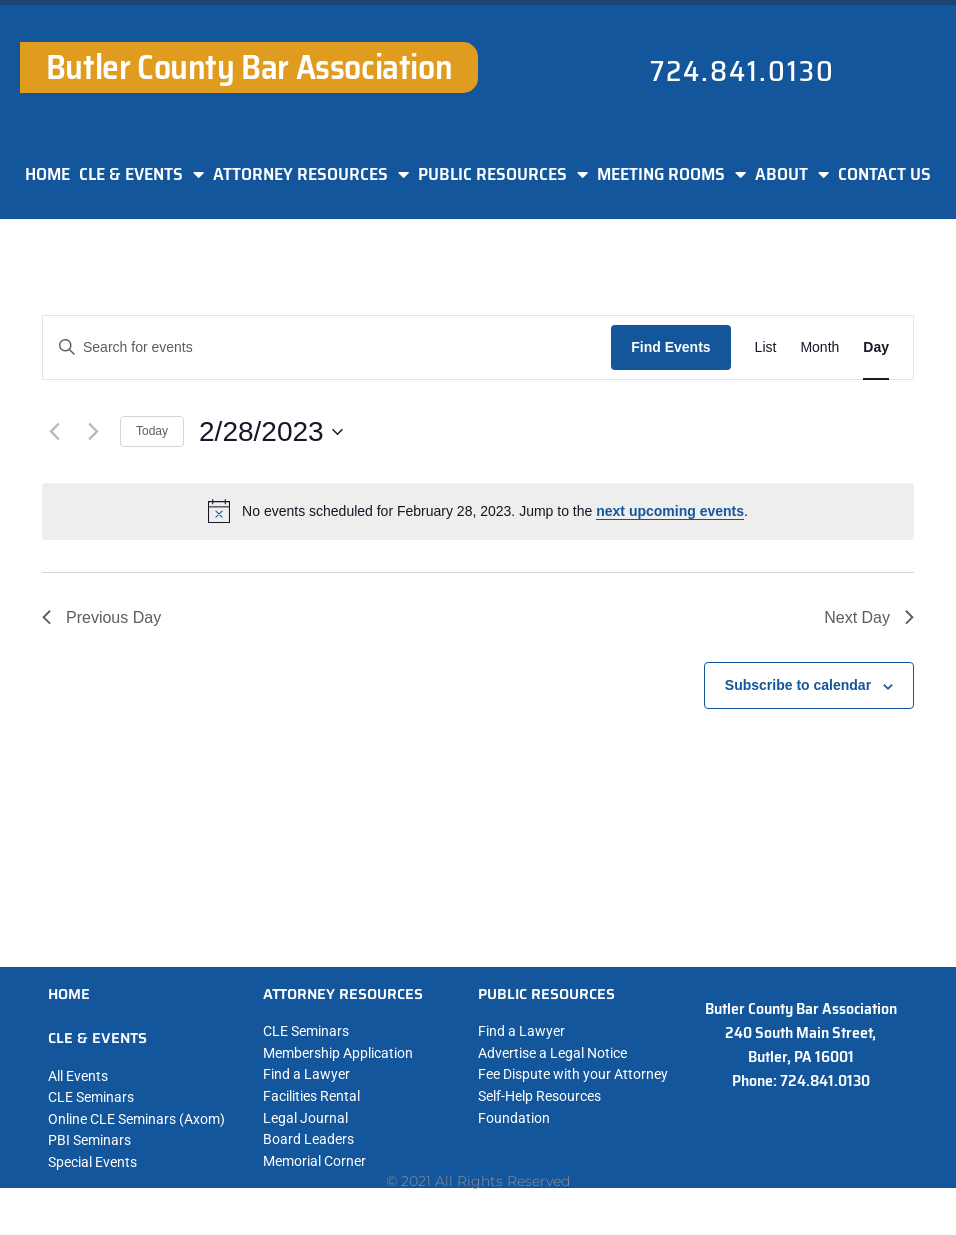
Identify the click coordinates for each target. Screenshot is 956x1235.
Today (152, 431)
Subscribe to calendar (798, 685)
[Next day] (93, 432)
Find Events (670, 347)
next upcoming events (670, 511)
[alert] (478, 511)
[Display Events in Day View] (876, 347)
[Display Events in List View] (766, 347)
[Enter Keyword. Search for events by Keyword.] (327, 347)
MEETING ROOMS (671, 174)
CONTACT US (884, 174)
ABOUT (792, 174)
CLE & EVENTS (141, 174)
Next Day (869, 617)
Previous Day (101, 617)
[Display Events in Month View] (819, 347)
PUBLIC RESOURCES (503, 174)
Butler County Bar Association (249, 67)
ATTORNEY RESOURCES (311, 174)
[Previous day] (54, 432)
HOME (47, 174)
